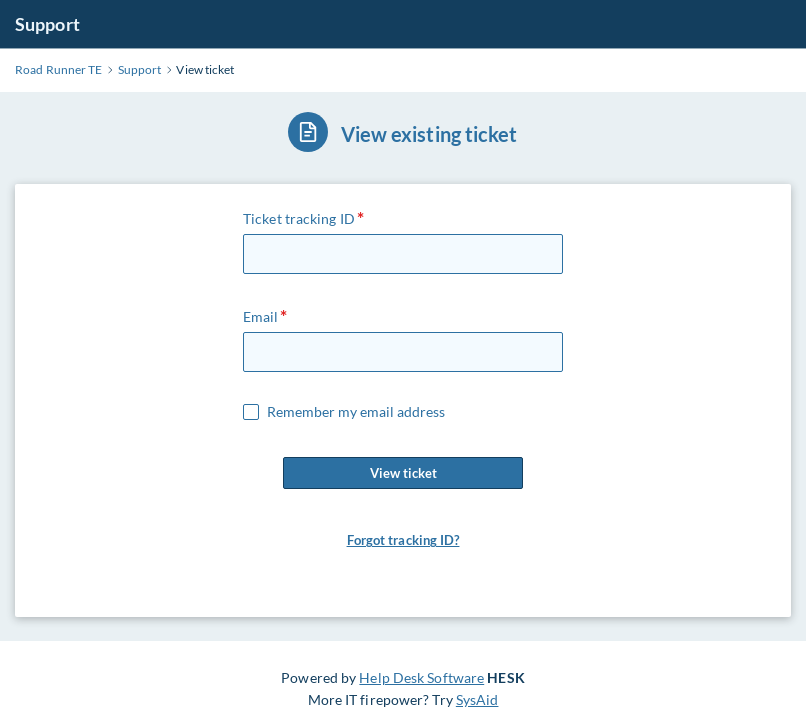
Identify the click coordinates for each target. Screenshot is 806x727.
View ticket (403, 473)
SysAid (477, 699)
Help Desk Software (421, 677)
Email (261, 316)
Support (47, 24)
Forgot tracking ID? (403, 540)
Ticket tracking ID (299, 218)
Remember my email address (356, 412)
